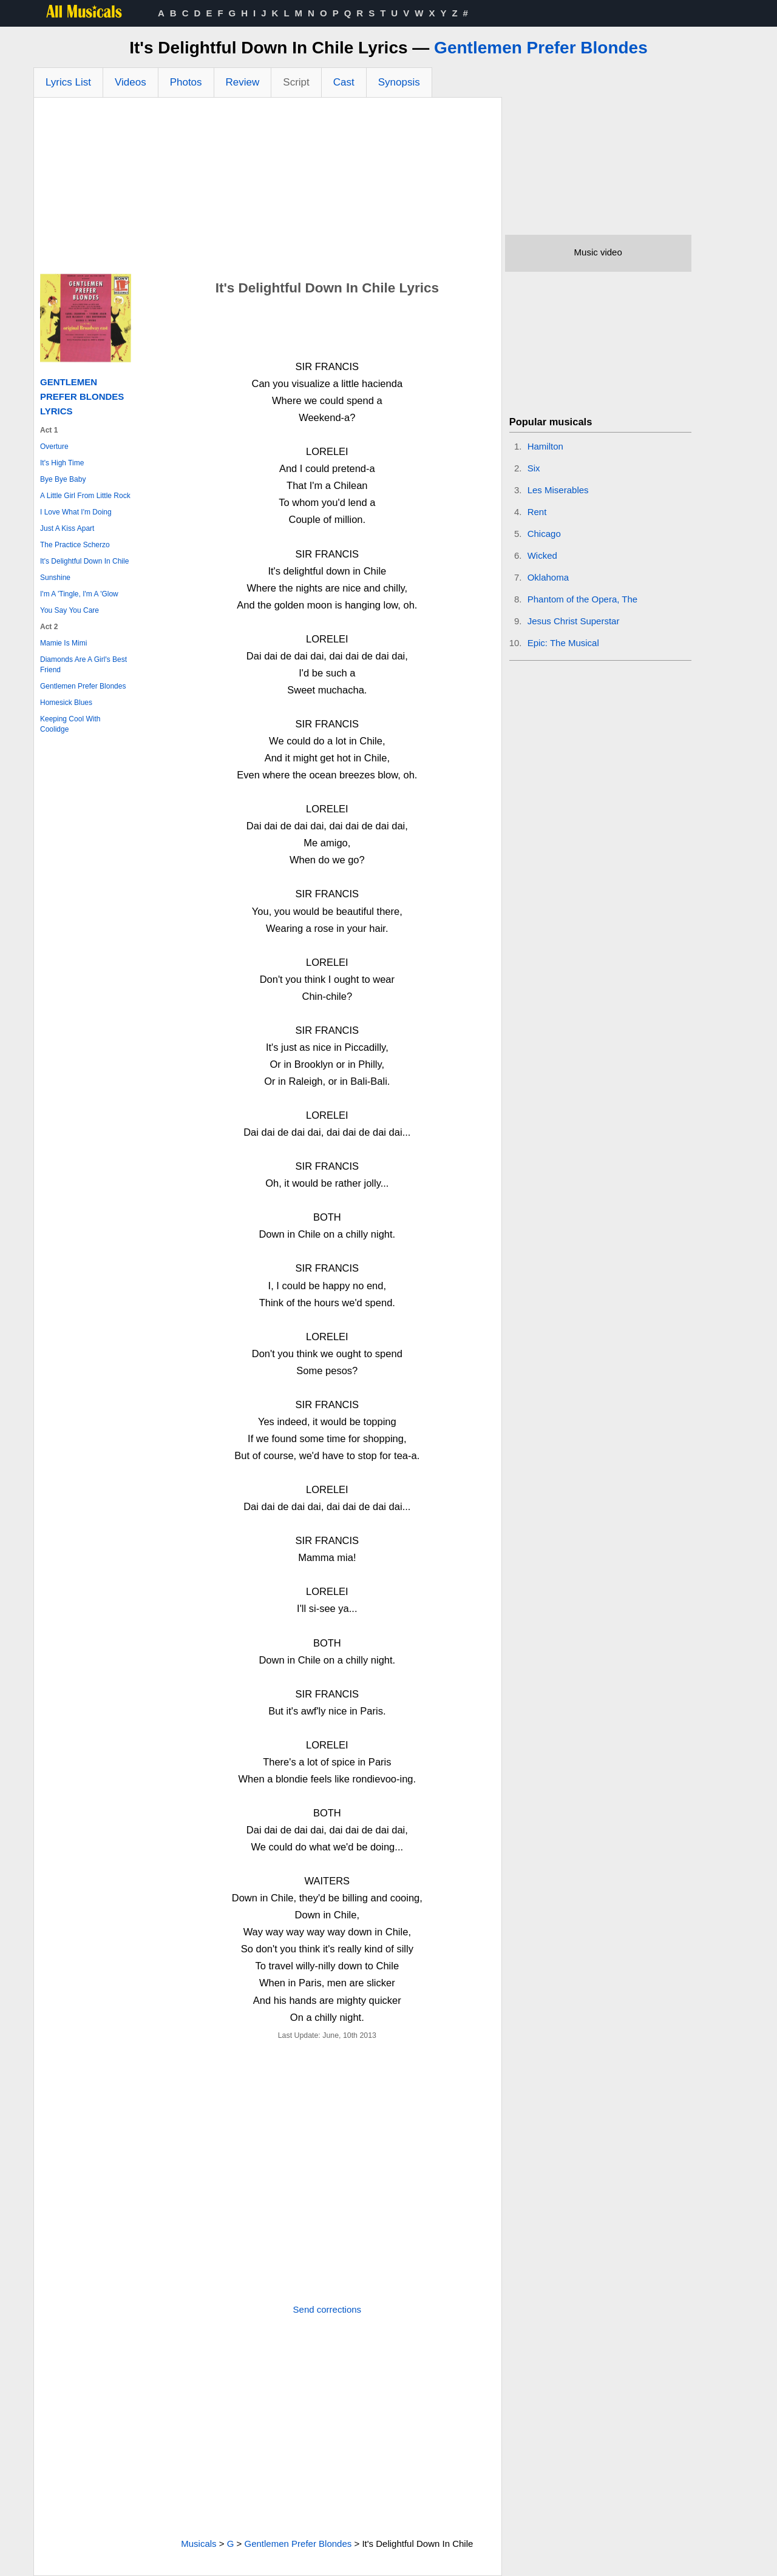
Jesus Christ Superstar (574, 621)
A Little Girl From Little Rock (85, 495)
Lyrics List (68, 82)
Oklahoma (548, 577)
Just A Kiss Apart (67, 528)
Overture (54, 446)
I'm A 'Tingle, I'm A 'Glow (79, 594)
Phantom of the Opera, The (583, 599)
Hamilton (545, 446)
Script (296, 82)
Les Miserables (558, 490)
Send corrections (327, 2309)
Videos (130, 82)
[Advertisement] (267, 189)
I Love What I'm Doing (76, 512)
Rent (537, 512)
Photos (186, 82)
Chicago (544, 533)
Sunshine (55, 577)
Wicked (542, 555)
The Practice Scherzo (75, 545)
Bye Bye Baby (63, 479)
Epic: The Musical (563, 643)
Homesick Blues (66, 702)
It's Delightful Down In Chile (84, 561)
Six (534, 468)
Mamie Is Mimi (63, 643)
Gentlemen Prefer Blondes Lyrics (82, 396)
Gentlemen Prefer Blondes (541, 47)
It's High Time (62, 463)
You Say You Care (69, 610)
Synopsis (399, 82)
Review (243, 82)
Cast (344, 82)
